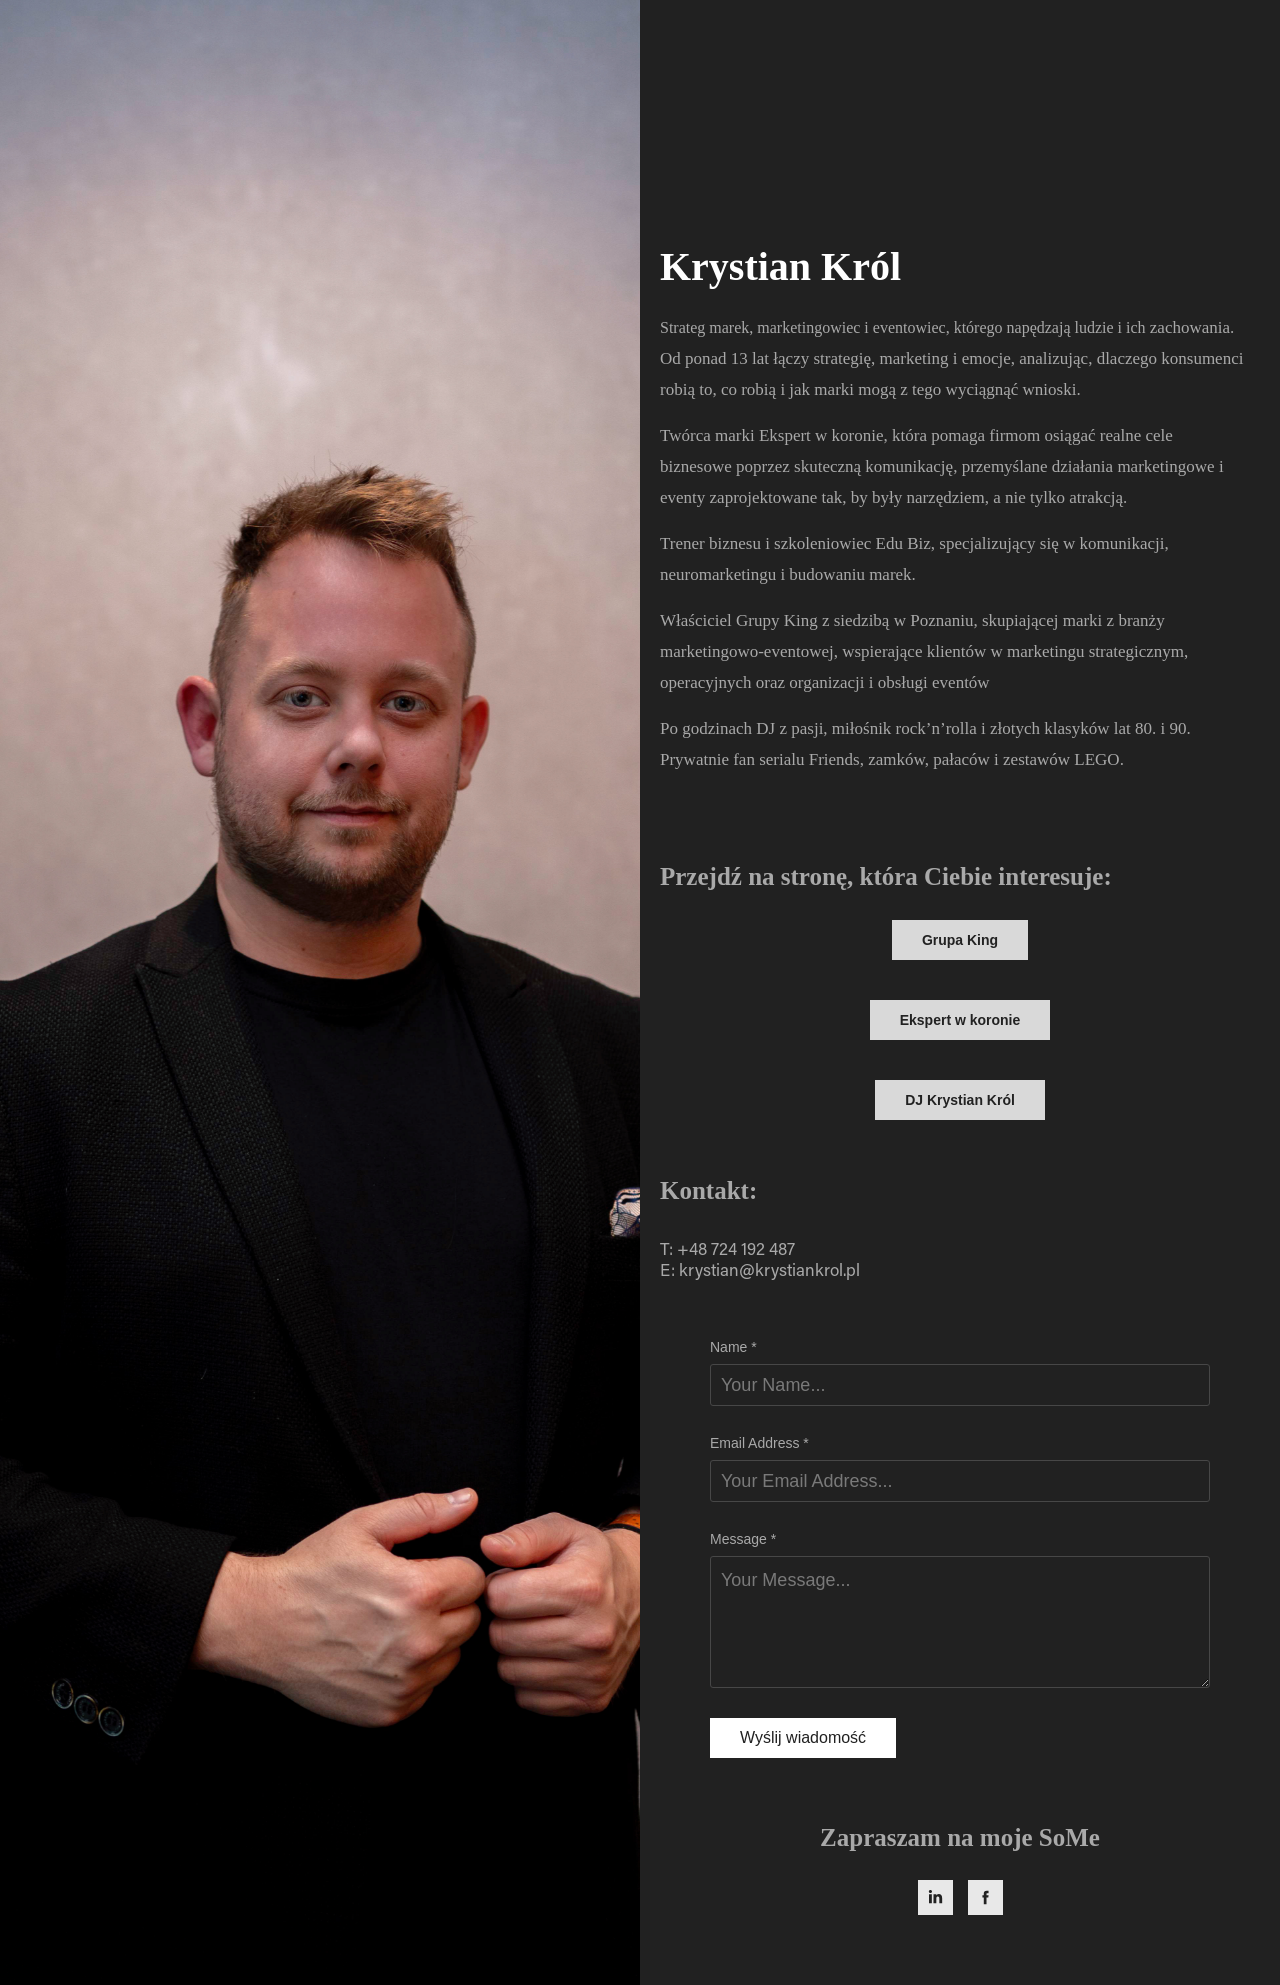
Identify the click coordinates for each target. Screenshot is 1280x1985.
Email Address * (759, 1443)
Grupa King (960, 940)
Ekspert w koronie (960, 1020)
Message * (743, 1539)
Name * (733, 1347)
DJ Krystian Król (960, 1100)
